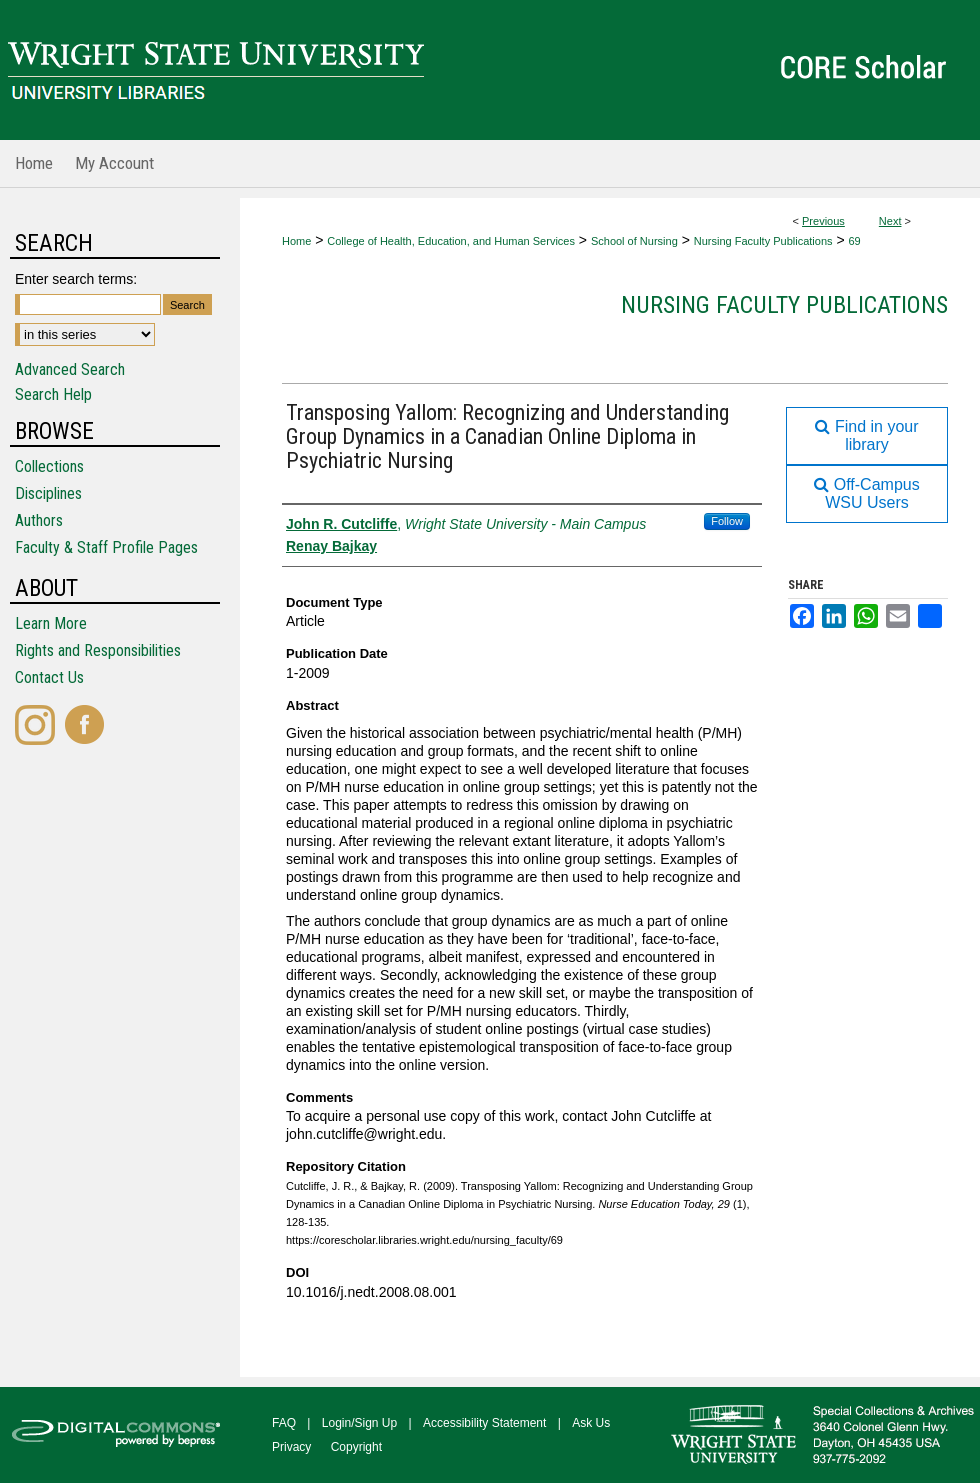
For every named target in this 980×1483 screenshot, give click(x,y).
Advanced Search (70, 369)
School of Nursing (634, 241)
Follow (727, 521)
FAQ (284, 1423)
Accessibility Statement (484, 1423)
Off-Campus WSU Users (866, 493)
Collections (49, 466)
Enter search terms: (76, 279)
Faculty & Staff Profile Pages (106, 547)
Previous (823, 221)
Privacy (291, 1447)
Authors (39, 520)
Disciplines (48, 493)
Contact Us (49, 677)
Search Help (53, 394)
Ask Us (591, 1423)
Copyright (356, 1447)
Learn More (51, 623)
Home (296, 241)
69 (854, 241)
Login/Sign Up (359, 1423)
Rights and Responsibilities (98, 650)
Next (890, 221)
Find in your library (866, 435)
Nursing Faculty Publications (763, 241)
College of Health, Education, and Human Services (451, 241)
